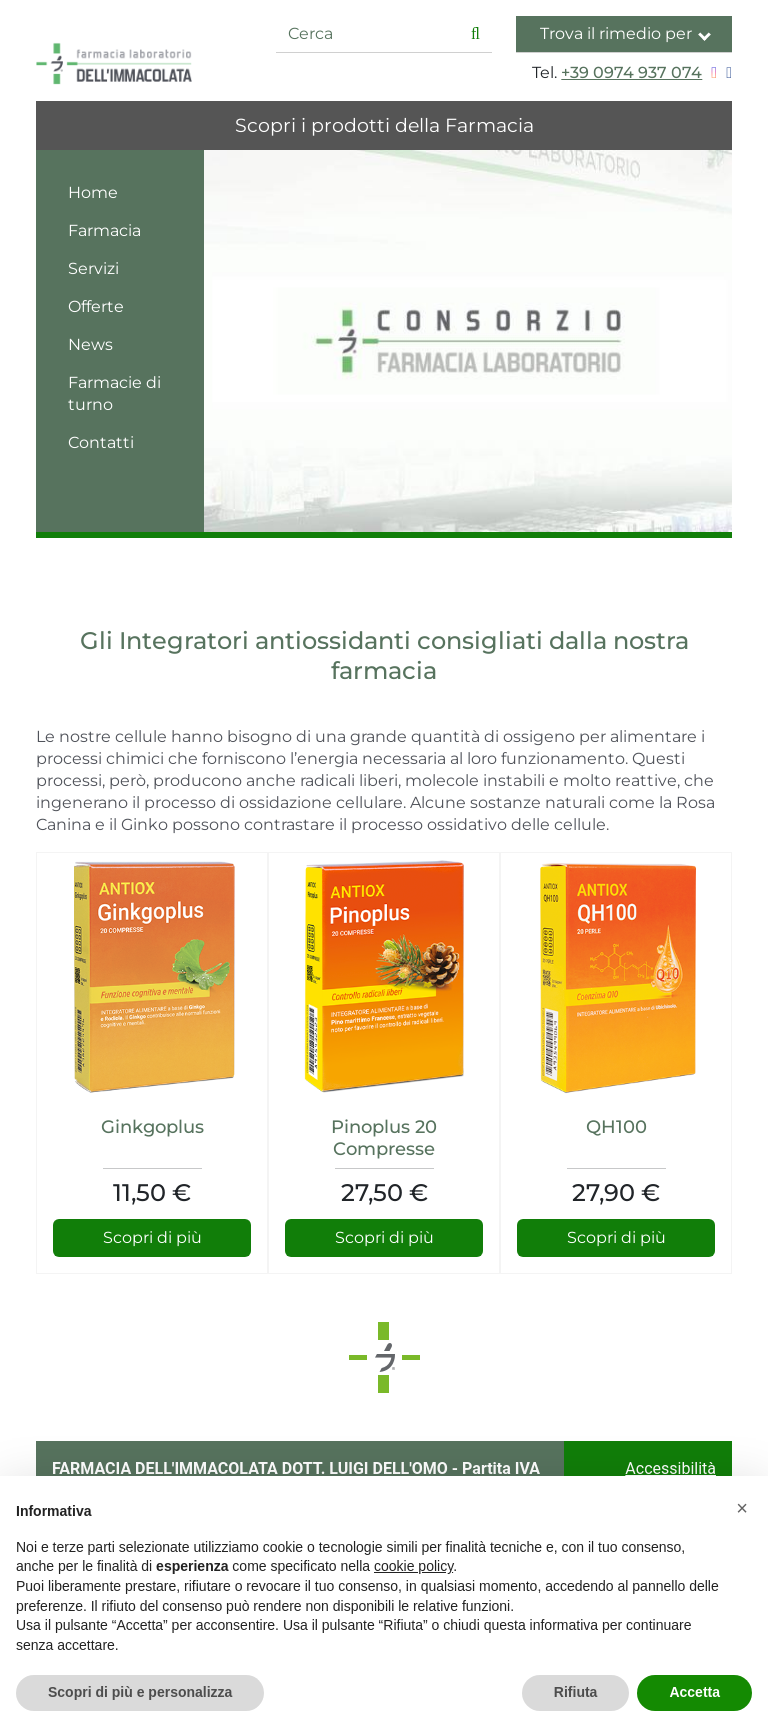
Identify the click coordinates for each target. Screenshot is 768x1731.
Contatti (101, 442)
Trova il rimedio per (625, 33)
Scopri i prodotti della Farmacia (384, 125)
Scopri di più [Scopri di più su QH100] (616, 1237)
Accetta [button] (694, 1692)
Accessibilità (670, 1468)
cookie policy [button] (413, 1566)
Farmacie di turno (114, 393)
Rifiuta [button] (576, 1692)
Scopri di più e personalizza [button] (140, 1692)
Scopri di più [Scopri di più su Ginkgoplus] (152, 1237)
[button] (742, 1508)
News (90, 344)
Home (93, 192)
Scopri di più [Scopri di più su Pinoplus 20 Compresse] (384, 1237)
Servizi (93, 268)
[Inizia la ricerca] (475, 34)
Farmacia (104, 230)
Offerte (96, 306)
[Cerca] (368, 34)
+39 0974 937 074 (631, 72)
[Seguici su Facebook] (726, 72)
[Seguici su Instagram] (711, 72)
